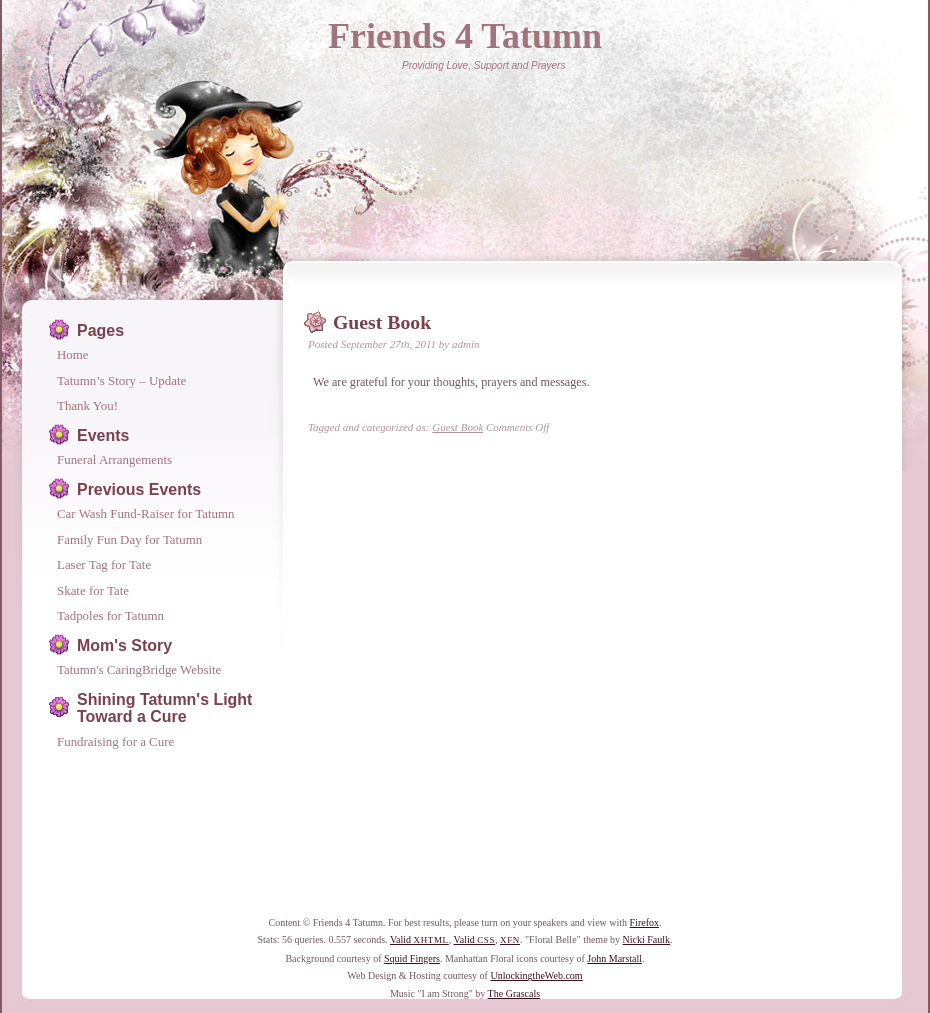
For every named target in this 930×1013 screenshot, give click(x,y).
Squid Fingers (412, 958)
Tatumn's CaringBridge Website (139, 669)
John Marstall (614, 958)
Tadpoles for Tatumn (110, 615)
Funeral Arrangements (114, 459)
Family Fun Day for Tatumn (129, 539)
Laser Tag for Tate (104, 564)
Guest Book (382, 322)
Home (73, 354)
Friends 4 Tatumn (465, 36)
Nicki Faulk (647, 939)
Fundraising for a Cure (115, 741)
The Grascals (514, 993)
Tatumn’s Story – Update (121, 380)
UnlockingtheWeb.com (536, 975)
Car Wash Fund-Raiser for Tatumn (146, 513)
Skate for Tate (93, 590)
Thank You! (87, 405)
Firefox (644, 922)
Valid (419, 939)
